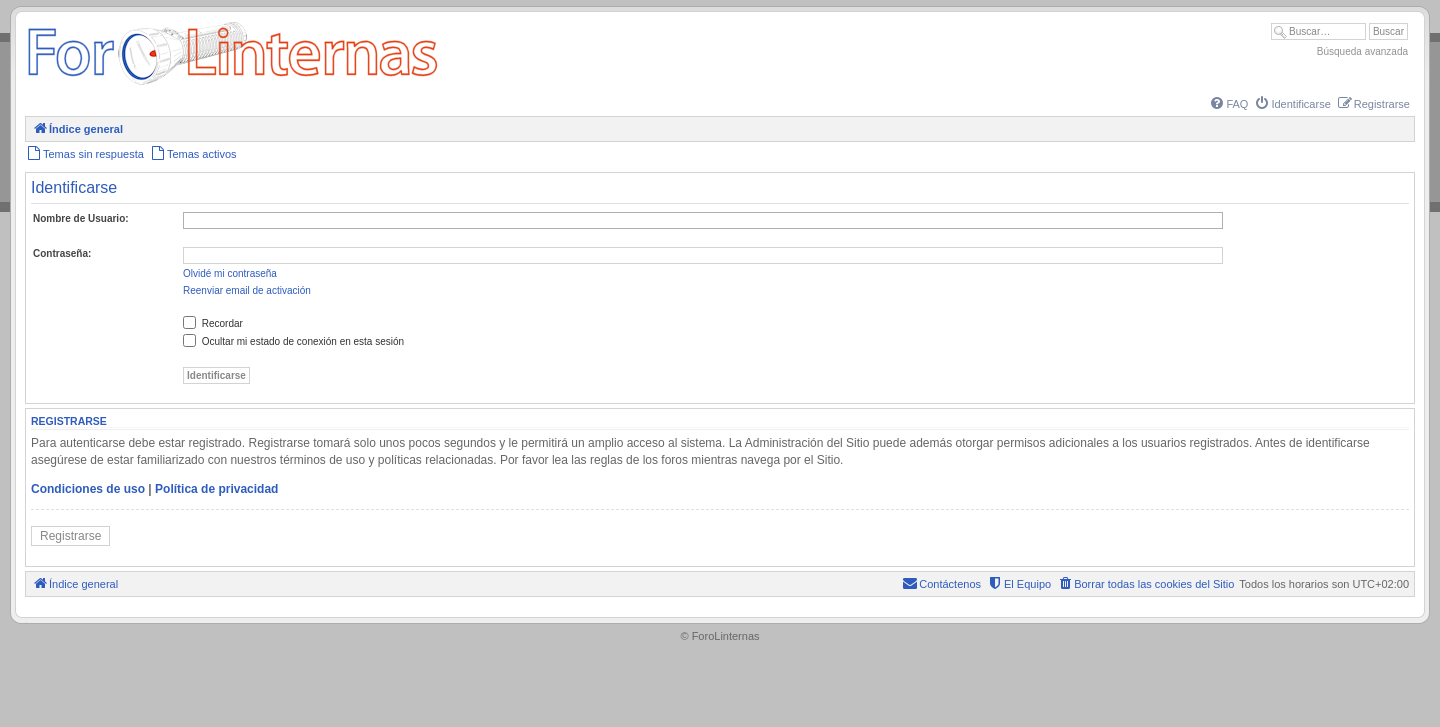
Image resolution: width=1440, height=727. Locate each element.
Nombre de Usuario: (81, 218)
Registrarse (70, 536)
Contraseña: (62, 253)
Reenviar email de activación (247, 290)
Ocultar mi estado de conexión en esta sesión (293, 341)
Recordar (213, 323)
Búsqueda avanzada (1362, 51)
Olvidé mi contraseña (230, 273)
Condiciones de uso (88, 489)
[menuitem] (1228, 104)
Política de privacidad (216, 489)
